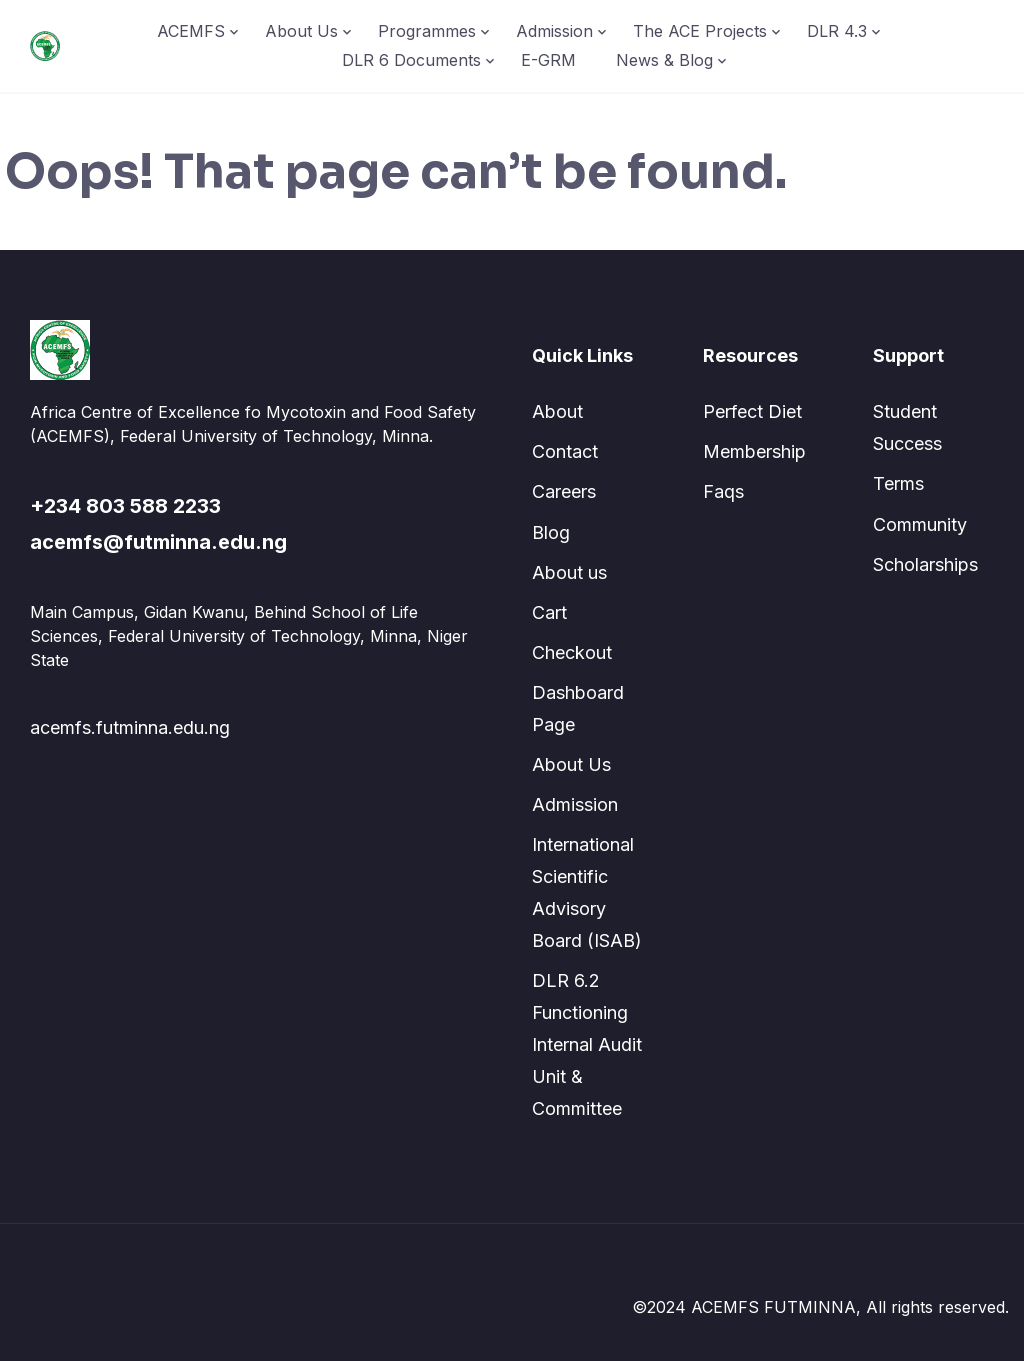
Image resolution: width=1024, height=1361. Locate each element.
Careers (564, 491)
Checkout (572, 652)
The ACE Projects (700, 31)
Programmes (427, 31)
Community (920, 524)
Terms (898, 483)
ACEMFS (191, 31)
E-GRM (548, 60)
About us (569, 572)
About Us (301, 31)
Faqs (723, 491)
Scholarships (925, 564)
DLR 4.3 (837, 31)
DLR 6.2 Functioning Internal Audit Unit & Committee (587, 1044)
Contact (565, 451)
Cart (549, 612)
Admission (554, 31)
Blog (551, 532)
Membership (754, 451)
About (557, 411)
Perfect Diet (752, 411)
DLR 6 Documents (411, 60)
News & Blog (664, 60)
